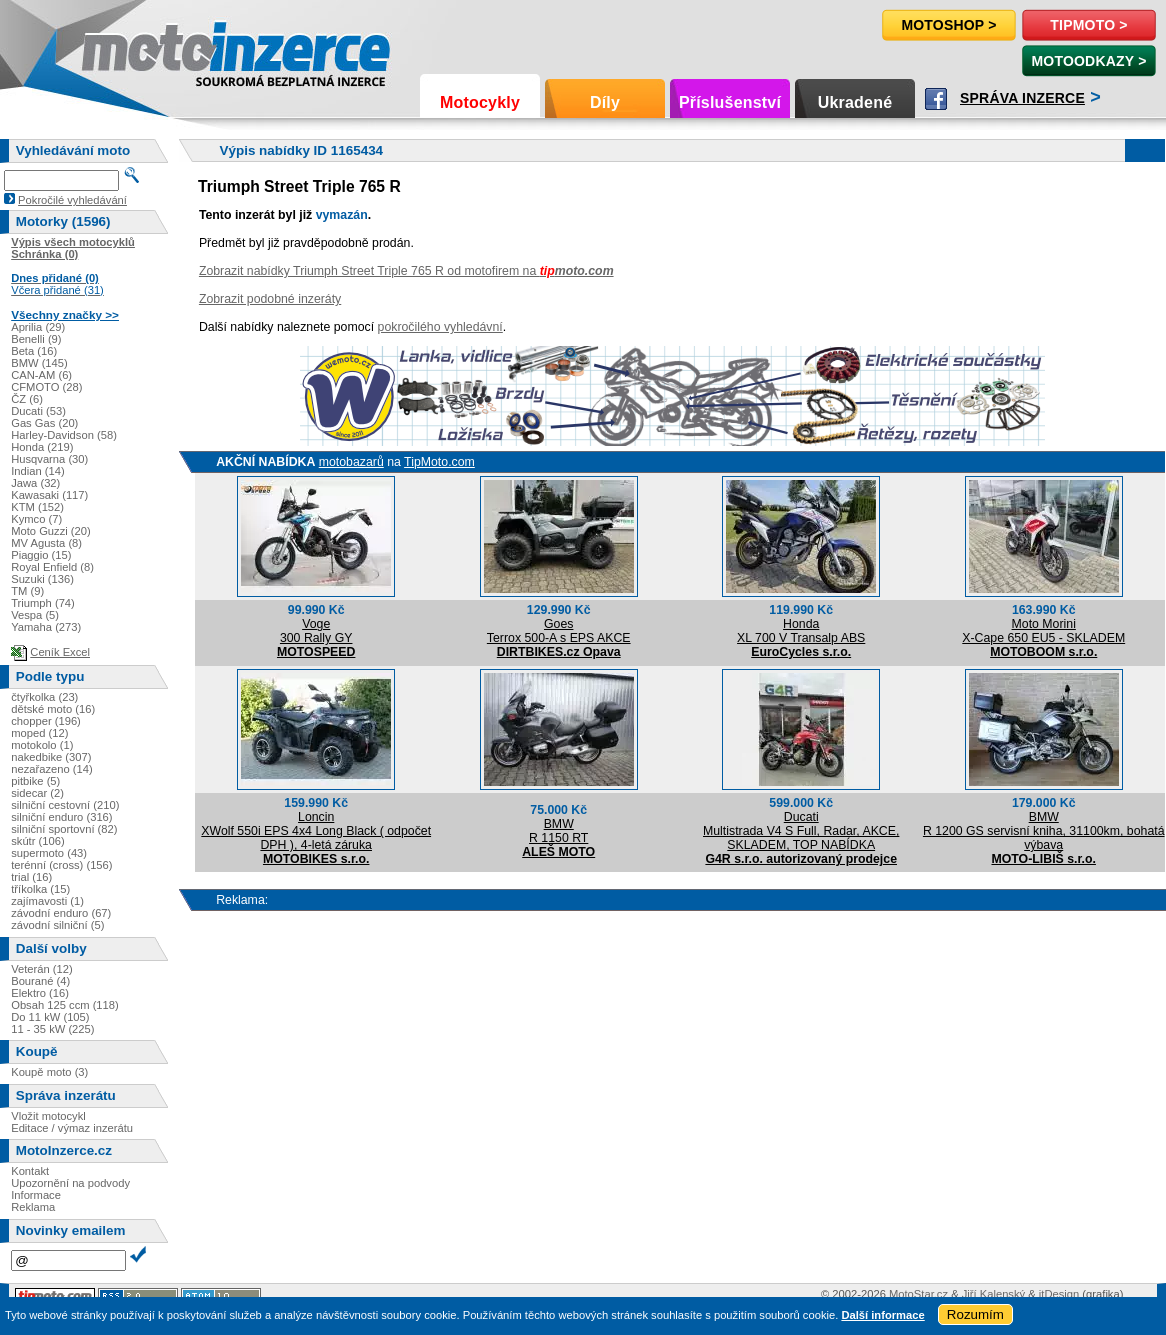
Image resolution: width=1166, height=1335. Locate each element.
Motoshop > (948, 25)
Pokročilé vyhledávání (72, 200)
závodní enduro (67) (61, 913)
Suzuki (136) (42, 579)
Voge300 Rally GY (316, 631)
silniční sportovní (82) (64, 829)
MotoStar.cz (918, 1294)
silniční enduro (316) (61, 817)
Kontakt (30, 1171)
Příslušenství (730, 102)
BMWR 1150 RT (558, 831)
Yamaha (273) (46, 627)
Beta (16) (34, 351)
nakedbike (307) (51, 757)
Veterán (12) (42, 969)
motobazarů (351, 462)
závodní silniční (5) (57, 925)
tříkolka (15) (40, 889)
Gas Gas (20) (44, 423)
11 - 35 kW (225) (52, 1029)
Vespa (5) (35, 615)
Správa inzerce (1022, 98)
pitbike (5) (35, 781)
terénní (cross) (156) (61, 865)
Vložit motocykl (48, 1116)
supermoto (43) (49, 853)
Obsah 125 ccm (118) (65, 1005)
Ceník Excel (60, 652)
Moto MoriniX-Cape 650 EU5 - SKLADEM (1043, 631)
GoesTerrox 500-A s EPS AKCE (559, 631)
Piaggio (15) (41, 555)
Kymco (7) (36, 519)
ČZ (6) (27, 399)
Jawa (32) (35, 483)
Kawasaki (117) (49, 495)
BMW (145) (39, 363)
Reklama (33, 1207)
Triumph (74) (43, 603)
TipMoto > (1088, 25)
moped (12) (39, 733)
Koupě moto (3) (49, 1072)
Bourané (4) (40, 981)
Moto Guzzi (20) (51, 531)
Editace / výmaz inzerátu (72, 1128)
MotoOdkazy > (1088, 61)
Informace (36, 1195)
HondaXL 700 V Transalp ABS (801, 631)
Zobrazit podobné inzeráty (270, 299)
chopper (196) (46, 721)
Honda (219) (42, 447)
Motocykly (480, 102)
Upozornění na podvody (70, 1183)
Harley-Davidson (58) (64, 435)
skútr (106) (37, 841)
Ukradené (855, 102)
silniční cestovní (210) (65, 805)
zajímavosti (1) (47, 901)
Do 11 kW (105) (50, 1017)
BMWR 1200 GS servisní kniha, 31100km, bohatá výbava (1044, 831)
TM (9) (27, 591)
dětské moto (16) (53, 709)
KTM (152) (37, 507)
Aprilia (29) (38, 327)
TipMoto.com (439, 462)
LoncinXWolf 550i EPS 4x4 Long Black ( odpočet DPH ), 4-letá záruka (316, 831)
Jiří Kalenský (993, 1294)
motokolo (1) (42, 745)
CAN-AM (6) (41, 375)
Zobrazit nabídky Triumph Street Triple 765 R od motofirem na (406, 271)
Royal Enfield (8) (52, 567)
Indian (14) (38, 471)
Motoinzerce (124, 49)
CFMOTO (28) (46, 387)
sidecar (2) (37, 793)
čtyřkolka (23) (44, 697)
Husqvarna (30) (49, 459)
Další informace (882, 1315)
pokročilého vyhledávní (440, 327)
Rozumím (975, 1314)
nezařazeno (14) (51, 769)
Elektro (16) (40, 993)
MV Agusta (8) (46, 543)
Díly (605, 102)
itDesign (1059, 1294)
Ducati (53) (38, 411)
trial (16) (31, 877)
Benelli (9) (36, 339)
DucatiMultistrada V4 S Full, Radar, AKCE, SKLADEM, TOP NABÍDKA (801, 831)
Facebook (936, 99)
